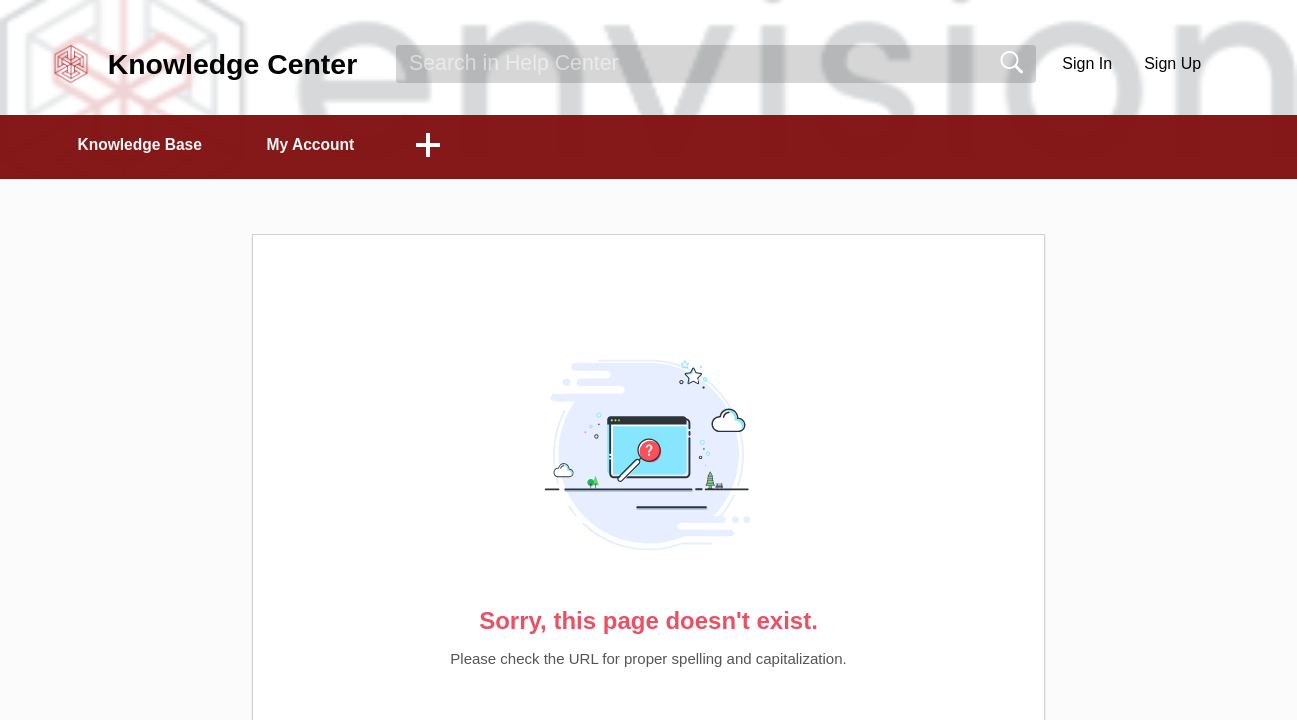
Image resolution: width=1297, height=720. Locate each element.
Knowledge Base (146, 145)
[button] (1237, 64)
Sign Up (1172, 63)
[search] (716, 64)
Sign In (1087, 63)
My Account (325, 145)
